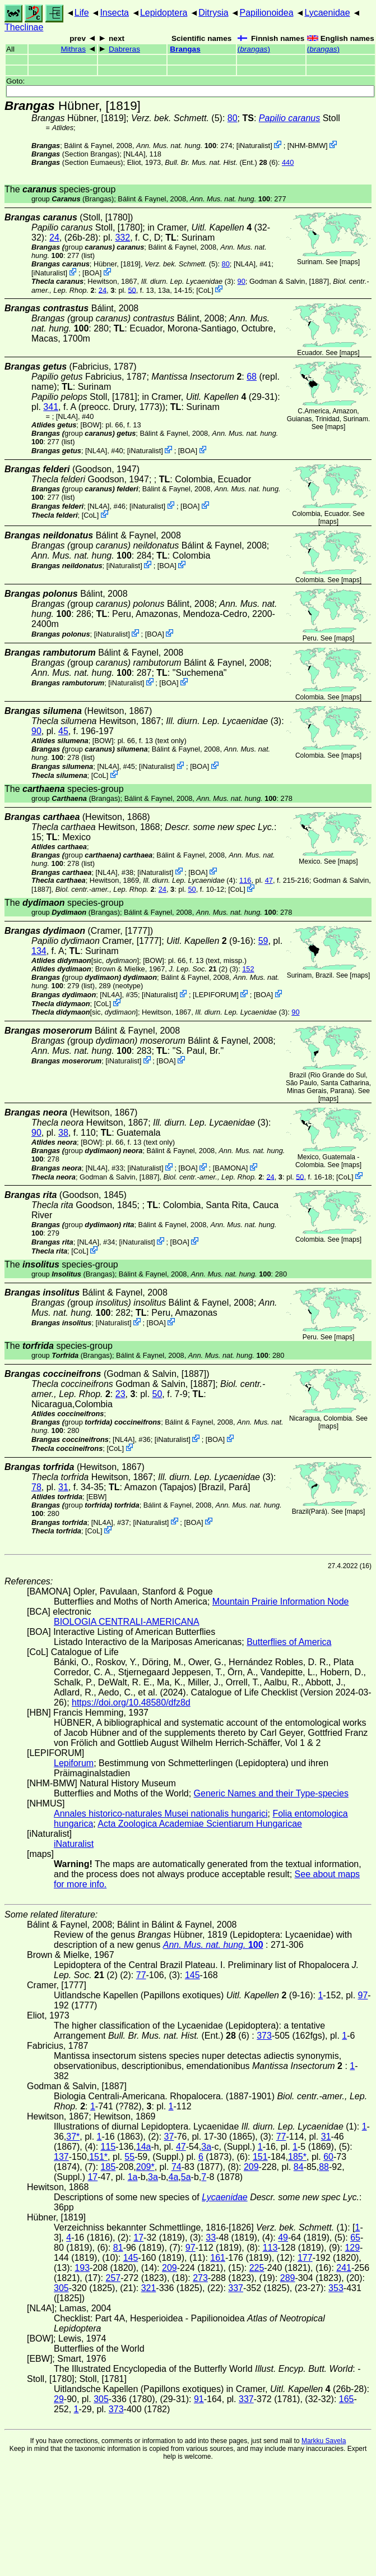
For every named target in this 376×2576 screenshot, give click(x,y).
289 (287, 2278)
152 (248, 969)
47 (269, 880)
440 (288, 162)
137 (61, 2157)
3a (206, 2146)
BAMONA (230, 1168)
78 (36, 1487)
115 (108, 2146)
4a (174, 2177)
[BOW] (90, 425)
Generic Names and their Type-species (271, 1793)
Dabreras (124, 49)
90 (241, 281)
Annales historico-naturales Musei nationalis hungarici (161, 1813)
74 (176, 2167)
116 (245, 880)
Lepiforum (74, 1763)
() (254, 49)
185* (297, 2157)
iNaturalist (254, 145)
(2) (198, 969)
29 (59, 2399)
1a (133, 2177)
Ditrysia (213, 12)
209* (145, 2167)
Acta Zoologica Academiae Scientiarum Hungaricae (200, 1823)
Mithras (73, 49)
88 (324, 2167)
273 (200, 2278)
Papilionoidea (266, 12)
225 (256, 2268)
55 (129, 2157)
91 (199, 2399)
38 (63, 1132)
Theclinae (23, 27)
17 (92, 2177)
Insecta (114, 12)
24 (54, 237)
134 (39, 951)
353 (335, 2288)
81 (118, 2247)
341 (50, 407)
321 (148, 2288)
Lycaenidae (327, 12)
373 (264, 2035)
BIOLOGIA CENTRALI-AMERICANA (126, 1621)
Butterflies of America (289, 1642)
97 (363, 1995)
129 (352, 2247)
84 (299, 2167)
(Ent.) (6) (221, 162)
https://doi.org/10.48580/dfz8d (131, 1702)
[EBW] (96, 1496)
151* (98, 2157)
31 (63, 1487)
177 (305, 2257)
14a (143, 2146)
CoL (204, 289)
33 (211, 2237)
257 (112, 2278)
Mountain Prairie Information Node (280, 1601)
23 (120, 1394)
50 (132, 289)
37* (73, 2136)
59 (263, 941)
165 (346, 2399)
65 (355, 2237)
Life (82, 12)
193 (82, 2268)
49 (283, 2237)
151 (260, 2157)
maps (349, 262)
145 (192, 1975)
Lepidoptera (164, 12)
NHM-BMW (307, 145)
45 (63, 731)
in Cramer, (199, 227)
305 (61, 2288)
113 (270, 2247)
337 (235, 2288)
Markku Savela (323, 2441)
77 (141, 1975)
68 (252, 376)
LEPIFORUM (216, 994)
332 (122, 237)
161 (217, 2257)
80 (233, 118)
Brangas (185, 49)
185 (108, 2167)
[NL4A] (134, 154)
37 (169, 2136)
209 (251, 2167)
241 (343, 2268)
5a (186, 2177)
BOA (92, 273)
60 (328, 2157)
